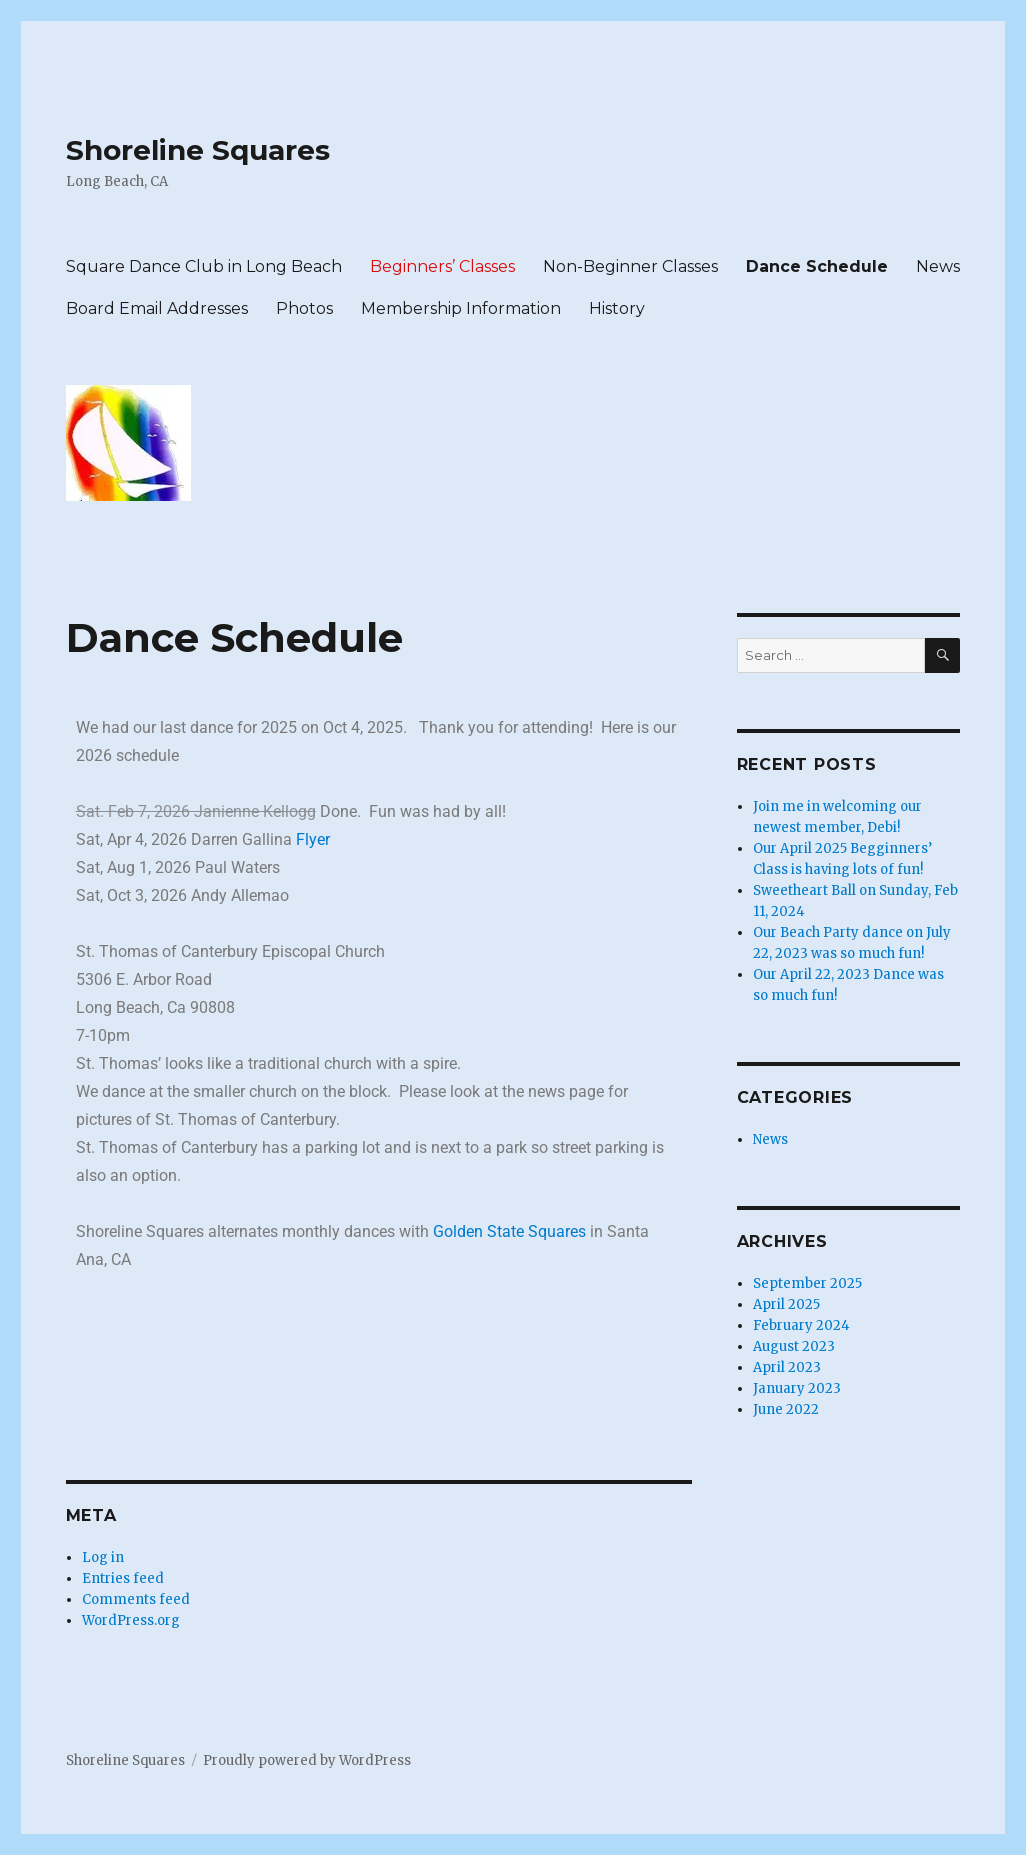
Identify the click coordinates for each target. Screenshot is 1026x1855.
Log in (103, 1557)
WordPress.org (131, 1620)
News (938, 266)
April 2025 (786, 1304)
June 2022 (786, 1409)
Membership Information (461, 308)
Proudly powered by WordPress (307, 1760)
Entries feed (123, 1578)
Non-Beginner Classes (630, 266)
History (617, 308)
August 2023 (794, 1346)
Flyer (313, 839)
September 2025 (807, 1283)
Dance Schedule (817, 266)
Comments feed (136, 1599)
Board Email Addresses (157, 308)
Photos (304, 308)
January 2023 (797, 1388)
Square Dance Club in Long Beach (204, 266)
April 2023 (787, 1367)
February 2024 (801, 1325)
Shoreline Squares (198, 150)
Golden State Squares (509, 1231)
